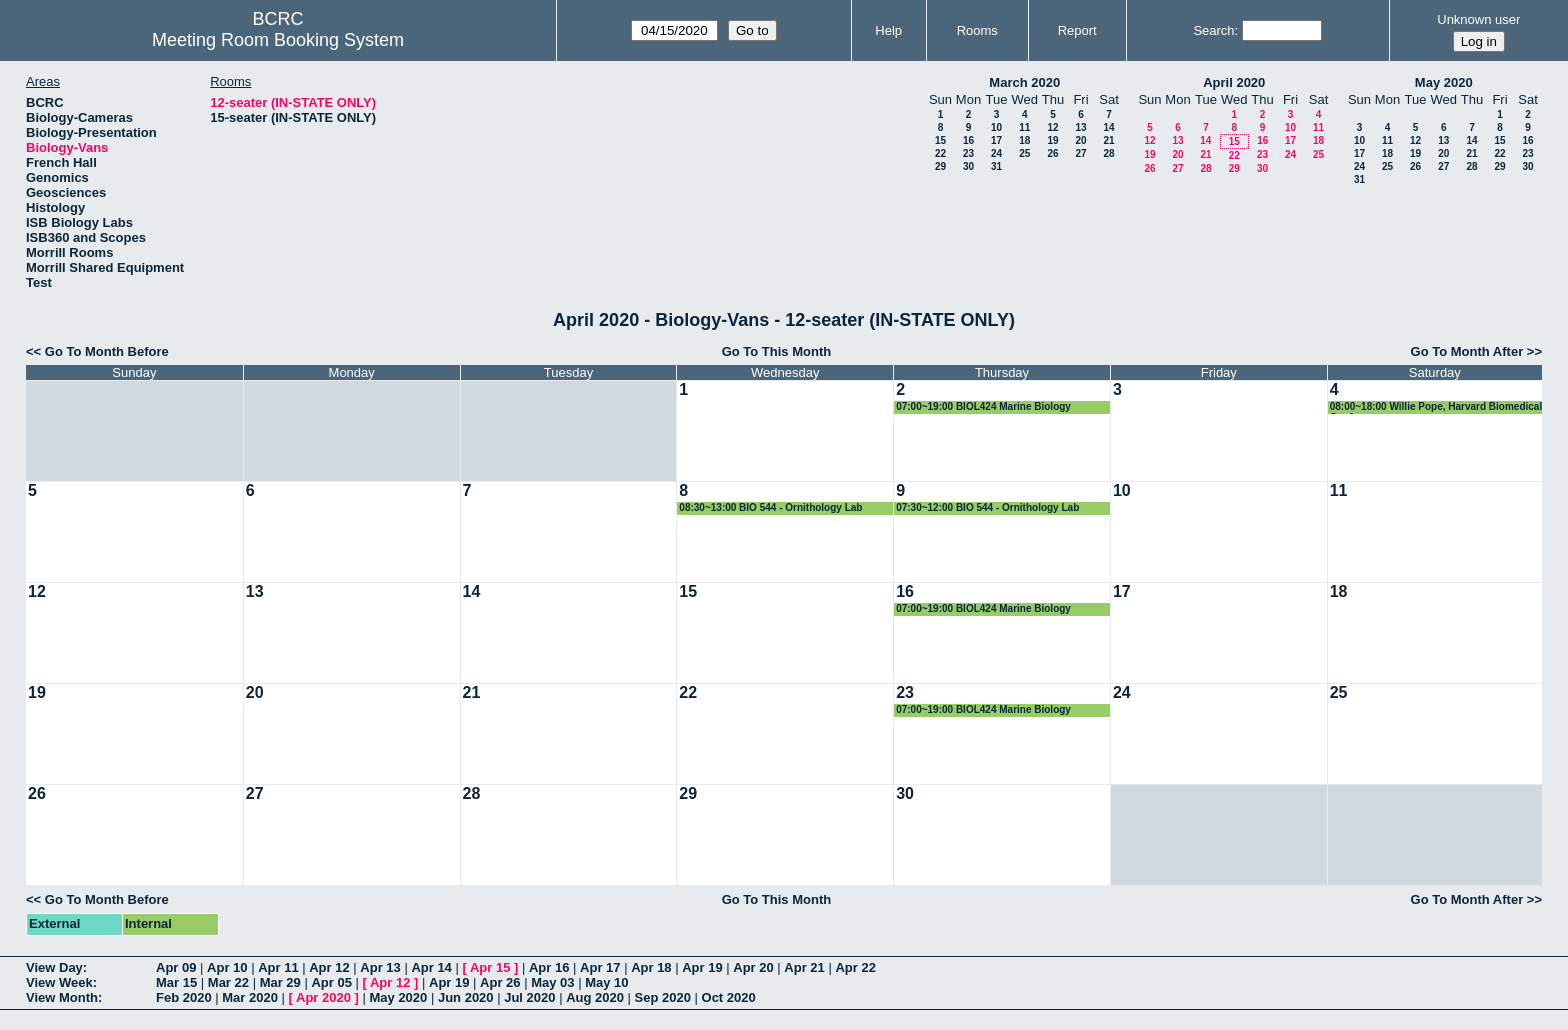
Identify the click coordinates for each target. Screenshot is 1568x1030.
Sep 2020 (663, 997)
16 (968, 140)
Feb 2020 (184, 997)
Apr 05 (331, 982)
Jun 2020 (466, 997)
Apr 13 (380, 967)
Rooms (977, 30)
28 (1108, 153)
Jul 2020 (529, 997)
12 (1052, 127)
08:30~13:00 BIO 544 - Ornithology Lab (770, 507)
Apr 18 (651, 967)
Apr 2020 (323, 997)
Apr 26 (500, 982)
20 (1080, 140)
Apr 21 (804, 967)
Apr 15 (490, 967)
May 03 (552, 982)
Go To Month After (1467, 351)
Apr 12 (329, 967)
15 (940, 140)
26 (1052, 153)
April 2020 (1234, 82)
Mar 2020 (250, 997)
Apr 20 (753, 967)
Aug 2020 (595, 997)
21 (1108, 140)
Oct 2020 (729, 997)
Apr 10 (227, 967)
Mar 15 (176, 982)
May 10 (606, 982)
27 (1080, 153)
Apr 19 (702, 967)
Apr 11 (278, 967)
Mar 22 (228, 982)
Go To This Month (777, 351)
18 (1024, 140)
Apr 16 (549, 967)
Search (1213, 30)
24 (996, 153)
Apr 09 (176, 967)
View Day (54, 967)
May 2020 (1444, 82)
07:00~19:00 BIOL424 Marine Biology (983, 406)
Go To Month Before (107, 351)
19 (1052, 140)
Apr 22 (855, 967)
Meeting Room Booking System (278, 40)
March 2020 (1024, 82)
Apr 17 (600, 967)
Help (888, 30)
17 (996, 140)
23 (968, 153)
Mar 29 (280, 982)
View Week (59, 982)
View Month (62, 997)
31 (996, 166)
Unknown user (1478, 19)
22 (940, 153)
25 (1024, 153)
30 (968, 166)
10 (996, 127)
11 (1024, 127)
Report (1077, 30)
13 (1080, 127)
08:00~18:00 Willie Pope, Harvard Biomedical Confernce (1436, 407)
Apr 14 (431, 967)
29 (940, 166)
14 (1108, 127)
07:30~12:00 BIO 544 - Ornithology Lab (987, 507)
